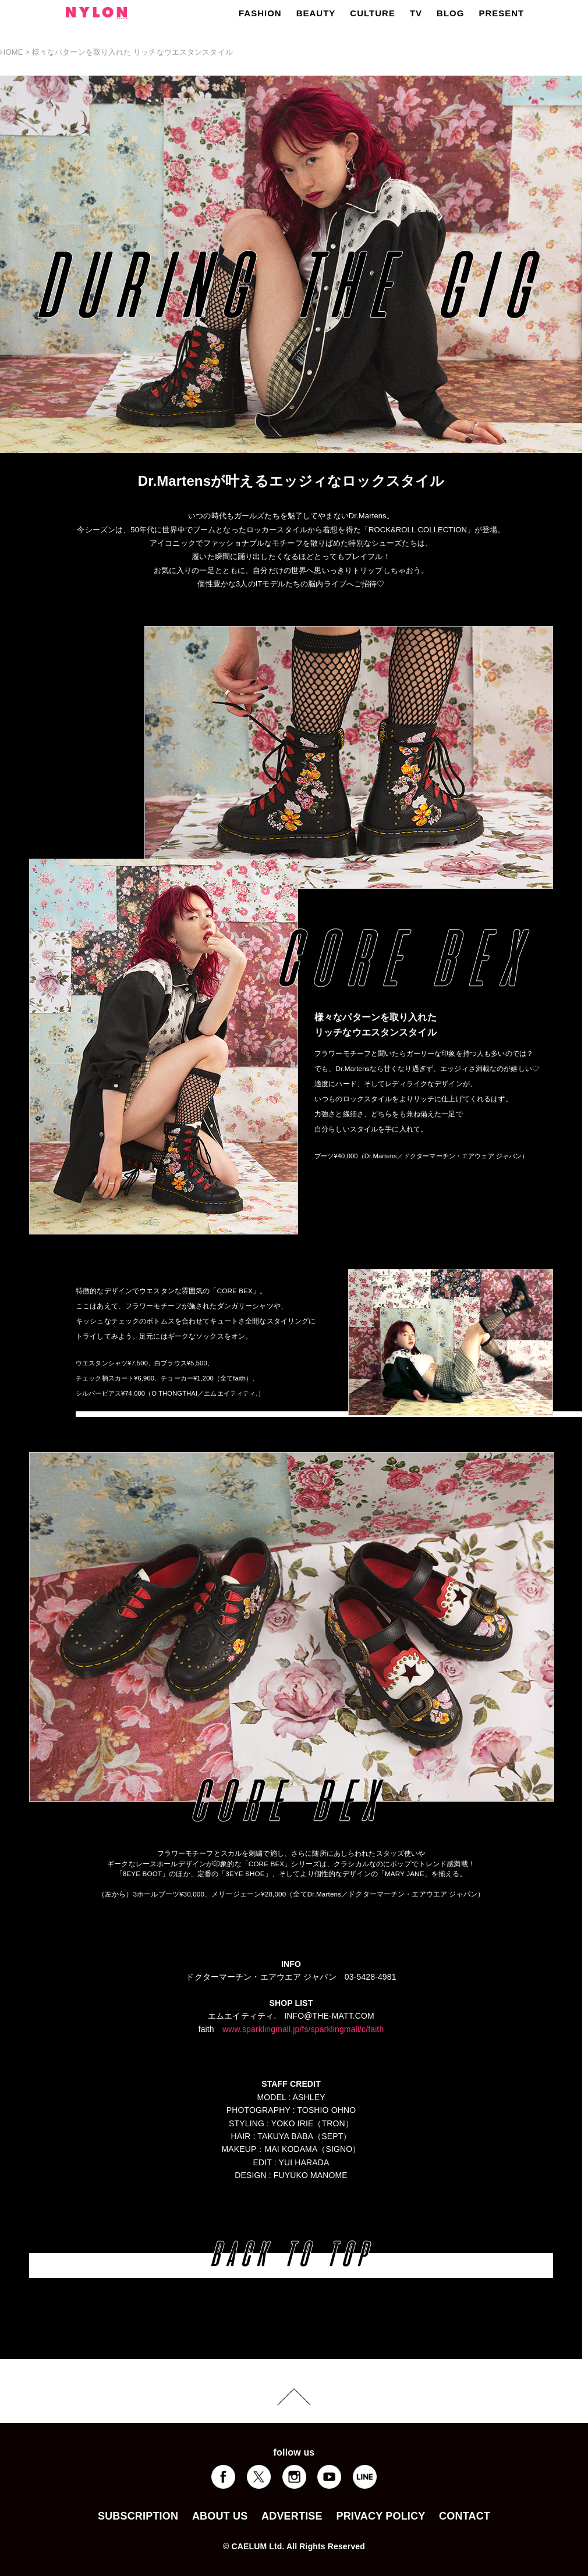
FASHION (260, 13)
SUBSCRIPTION (138, 2516)
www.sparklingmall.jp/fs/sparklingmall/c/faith (303, 2029)
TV (416, 13)
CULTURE (372, 13)
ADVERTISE (292, 2516)
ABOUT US (219, 2516)
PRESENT (501, 13)
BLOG (450, 13)
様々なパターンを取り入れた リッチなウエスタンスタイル (132, 52)
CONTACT (464, 2516)
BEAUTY (316, 13)
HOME (11, 52)
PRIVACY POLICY (380, 2516)
